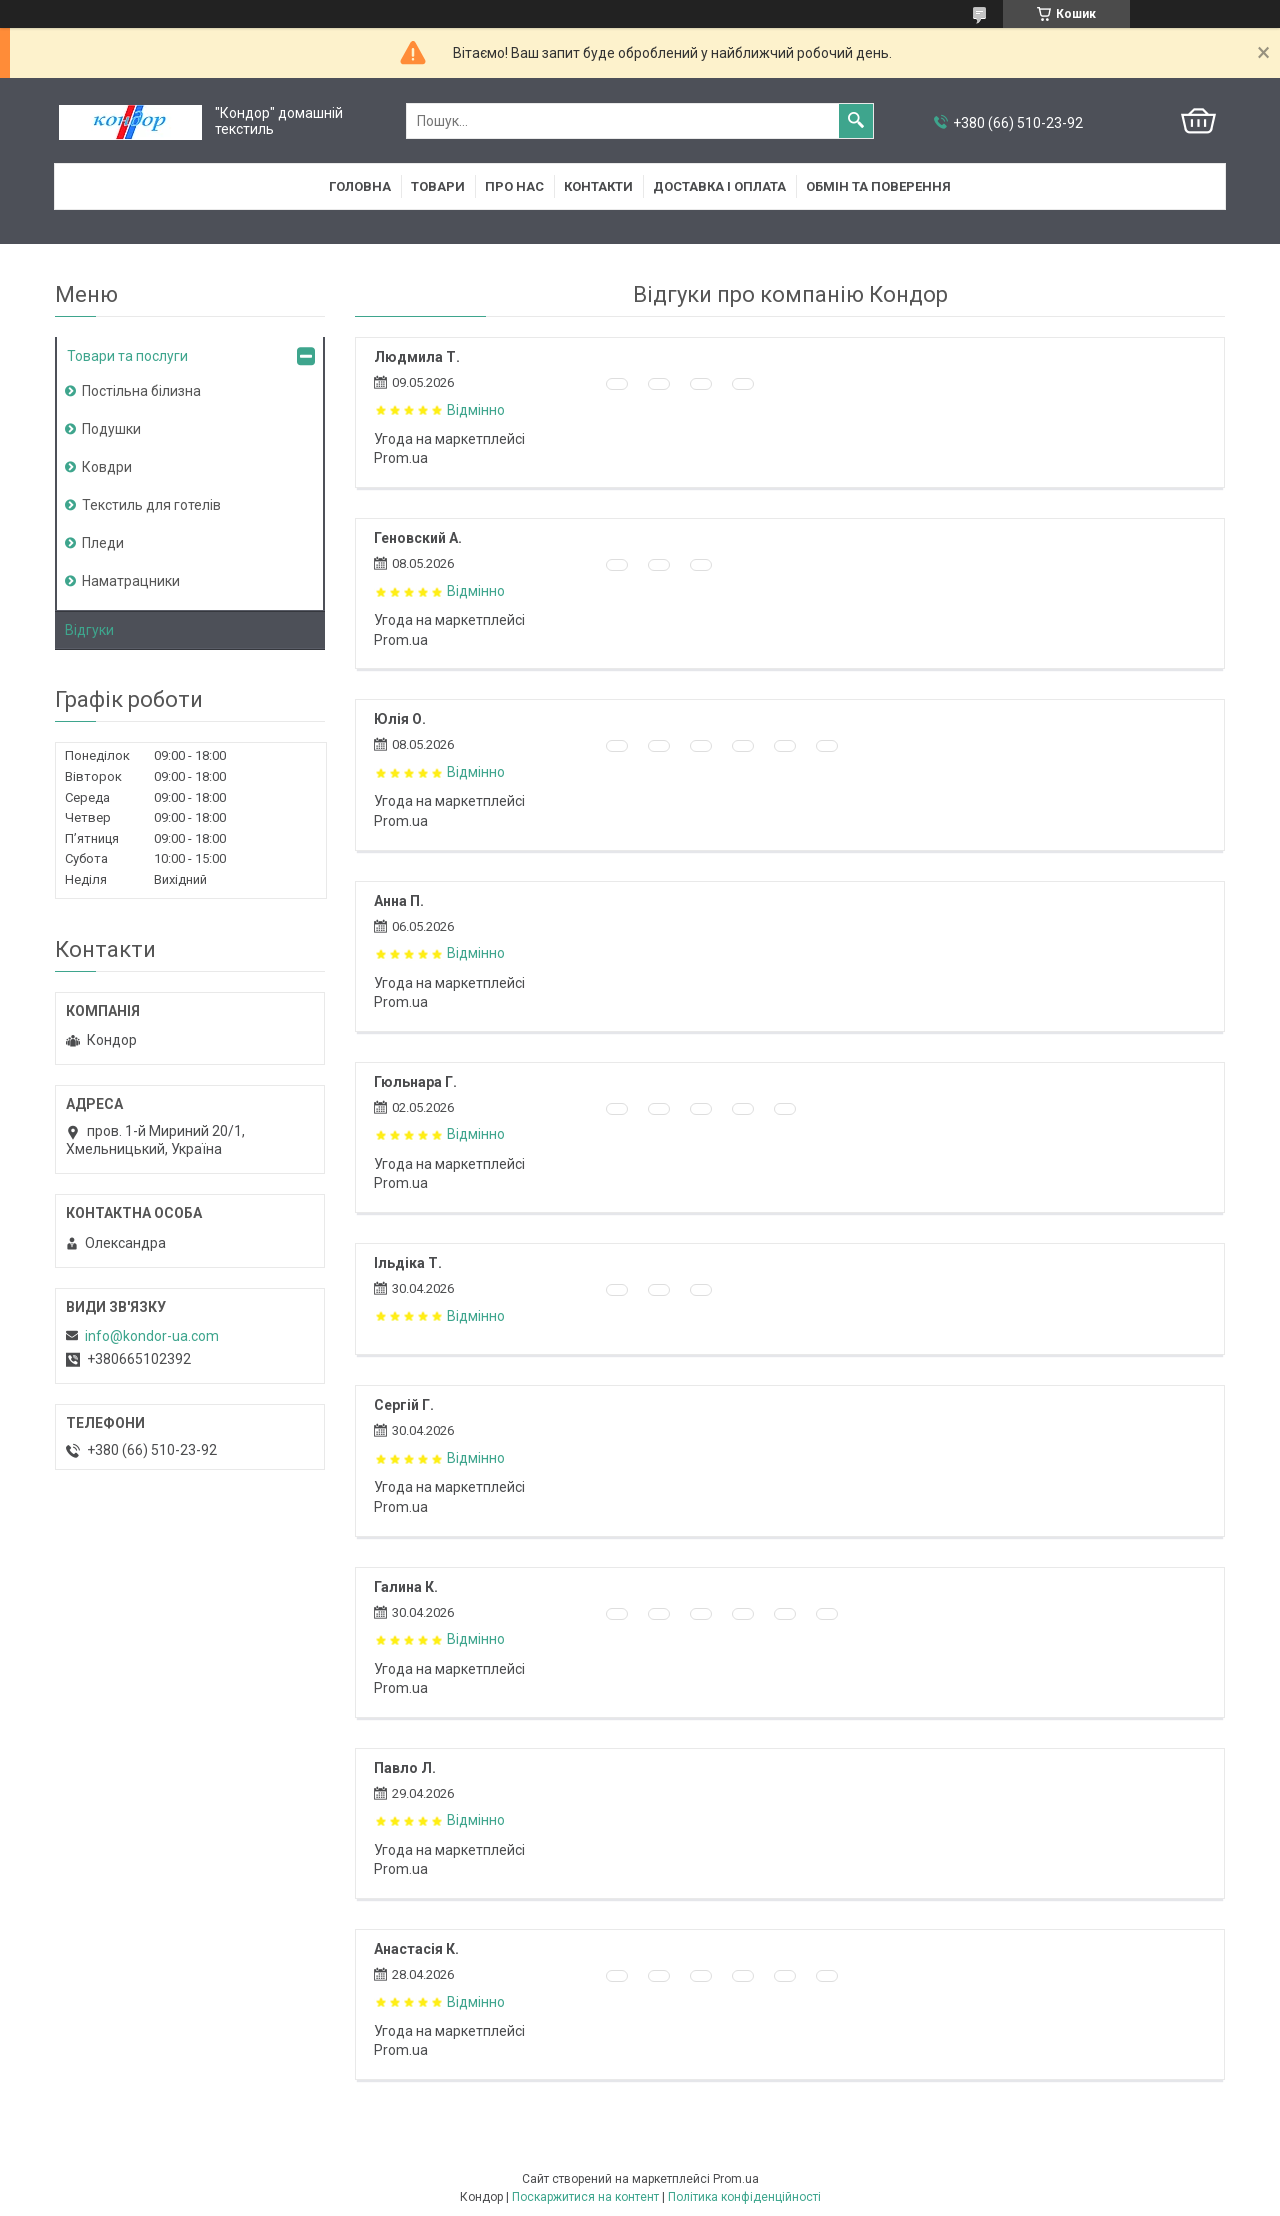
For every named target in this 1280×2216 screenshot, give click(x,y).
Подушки (111, 429)
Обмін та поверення (878, 186)
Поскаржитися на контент (585, 2197)
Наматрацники (131, 581)
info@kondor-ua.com (152, 1336)
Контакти (598, 186)
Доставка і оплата (719, 186)
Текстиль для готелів (151, 505)
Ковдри (107, 467)
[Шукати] (856, 121)
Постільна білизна (141, 391)
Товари (438, 186)
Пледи (103, 543)
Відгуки (89, 630)
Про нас (514, 186)
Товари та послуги (127, 356)
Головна (360, 186)
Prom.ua (736, 2179)
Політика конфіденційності (744, 2197)
